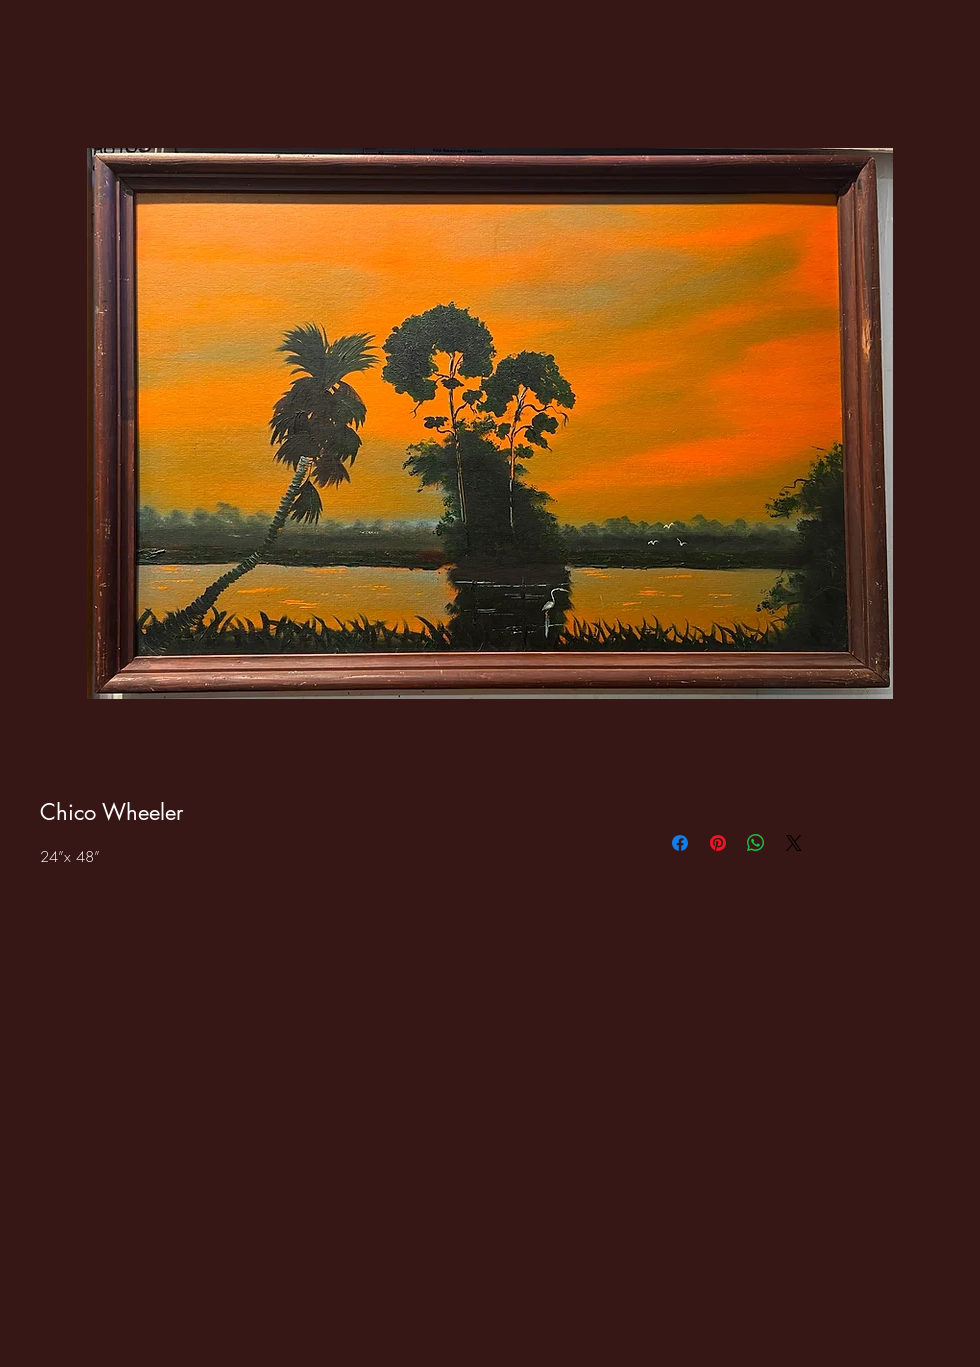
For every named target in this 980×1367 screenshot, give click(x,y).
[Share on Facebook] (680, 843)
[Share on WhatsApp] (756, 843)
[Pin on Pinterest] (718, 843)
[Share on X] (794, 843)
